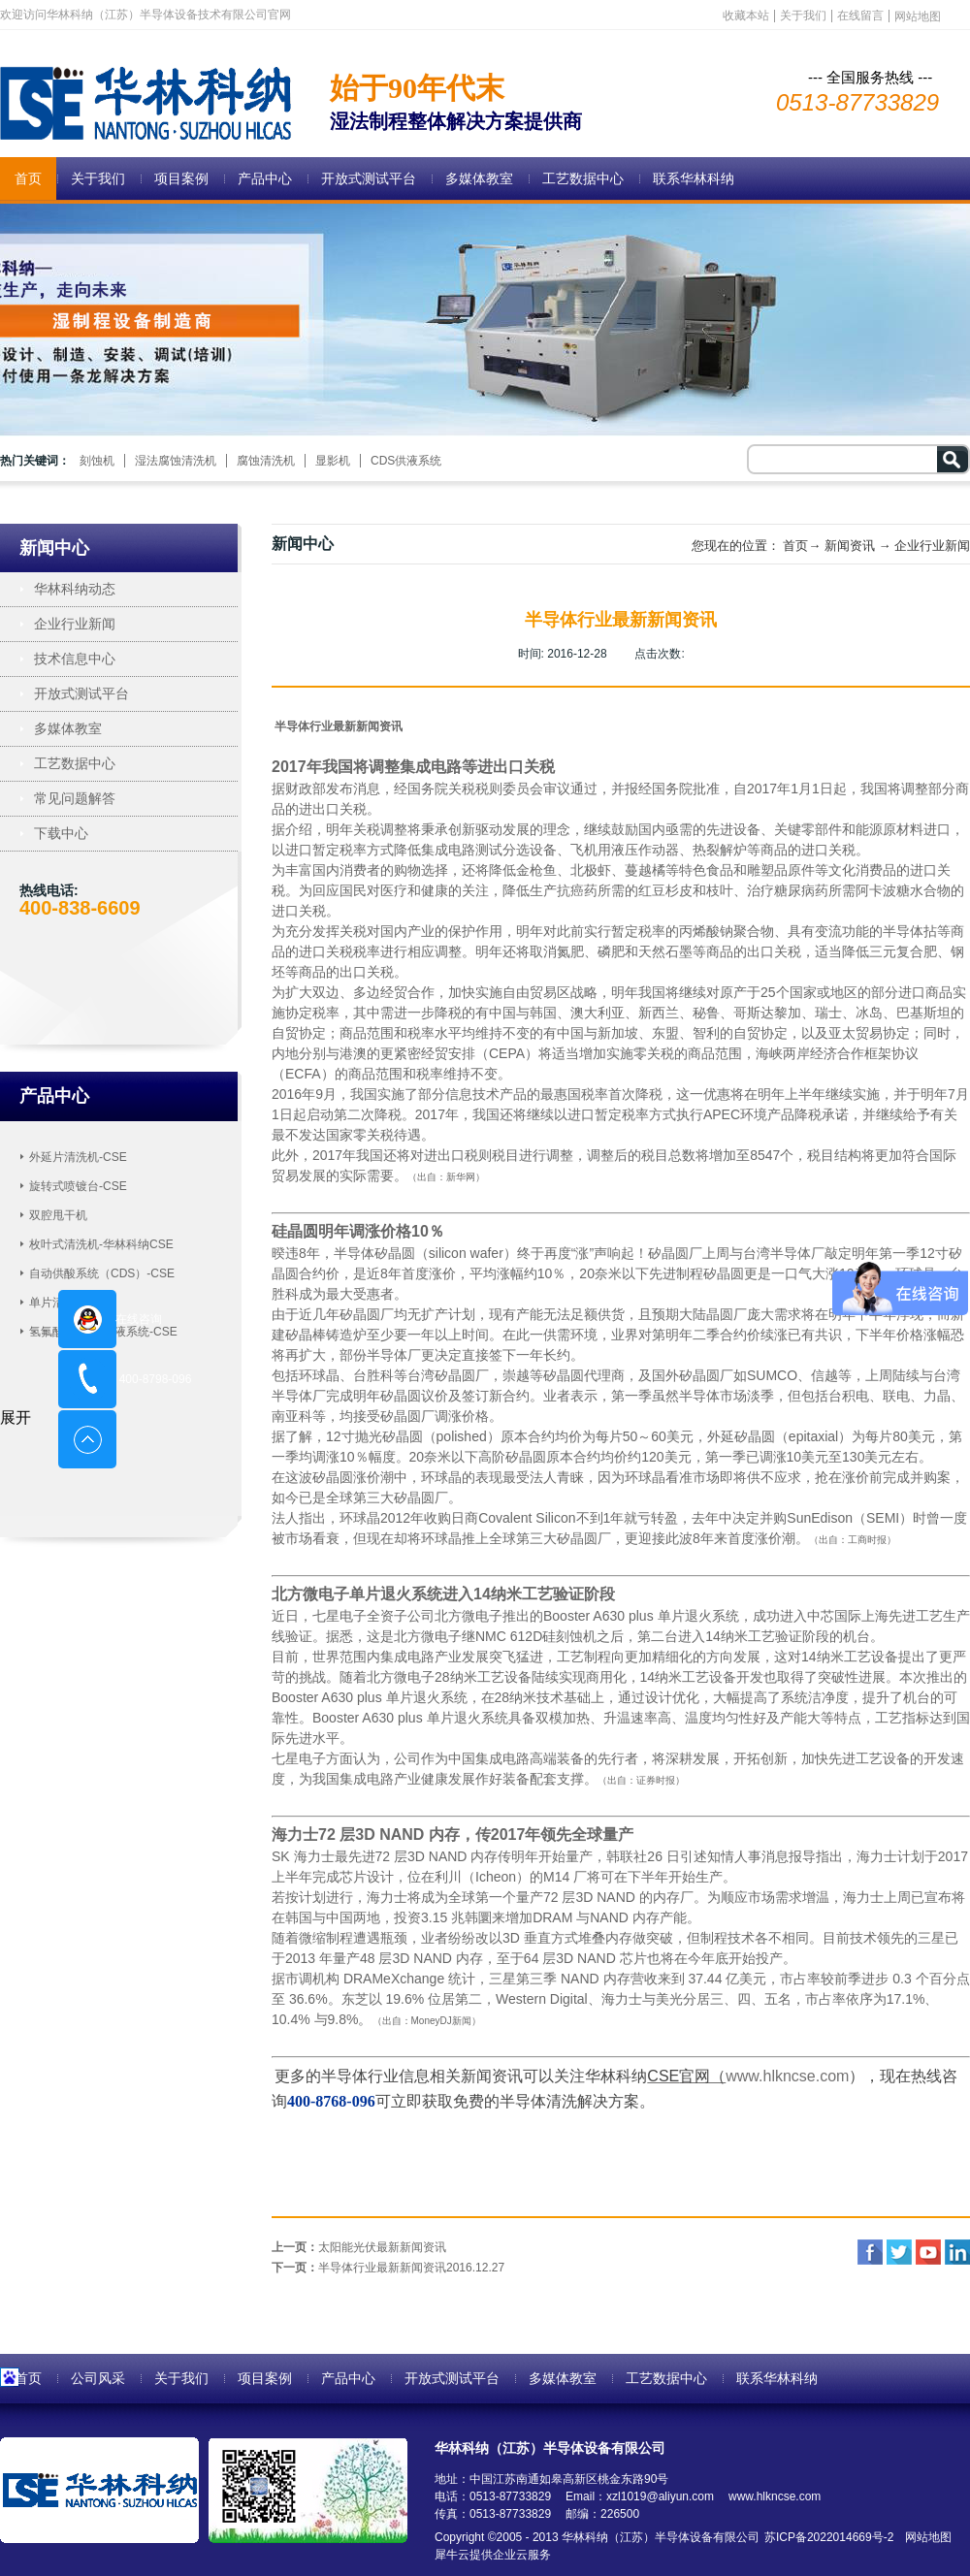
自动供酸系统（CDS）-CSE (102, 1273)
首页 (28, 178)
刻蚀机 (97, 460)
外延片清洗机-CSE (78, 1157)
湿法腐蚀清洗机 (175, 460)
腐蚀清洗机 (266, 460)
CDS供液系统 (406, 460)
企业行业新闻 (932, 545)
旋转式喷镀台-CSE (78, 1186)
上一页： (359, 2247)
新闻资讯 (849, 545)
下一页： (388, 2267)
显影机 (332, 460)
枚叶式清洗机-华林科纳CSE (101, 1244)
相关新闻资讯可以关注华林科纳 (538, 2076)
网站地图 (925, 2537)
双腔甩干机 (58, 1215)
